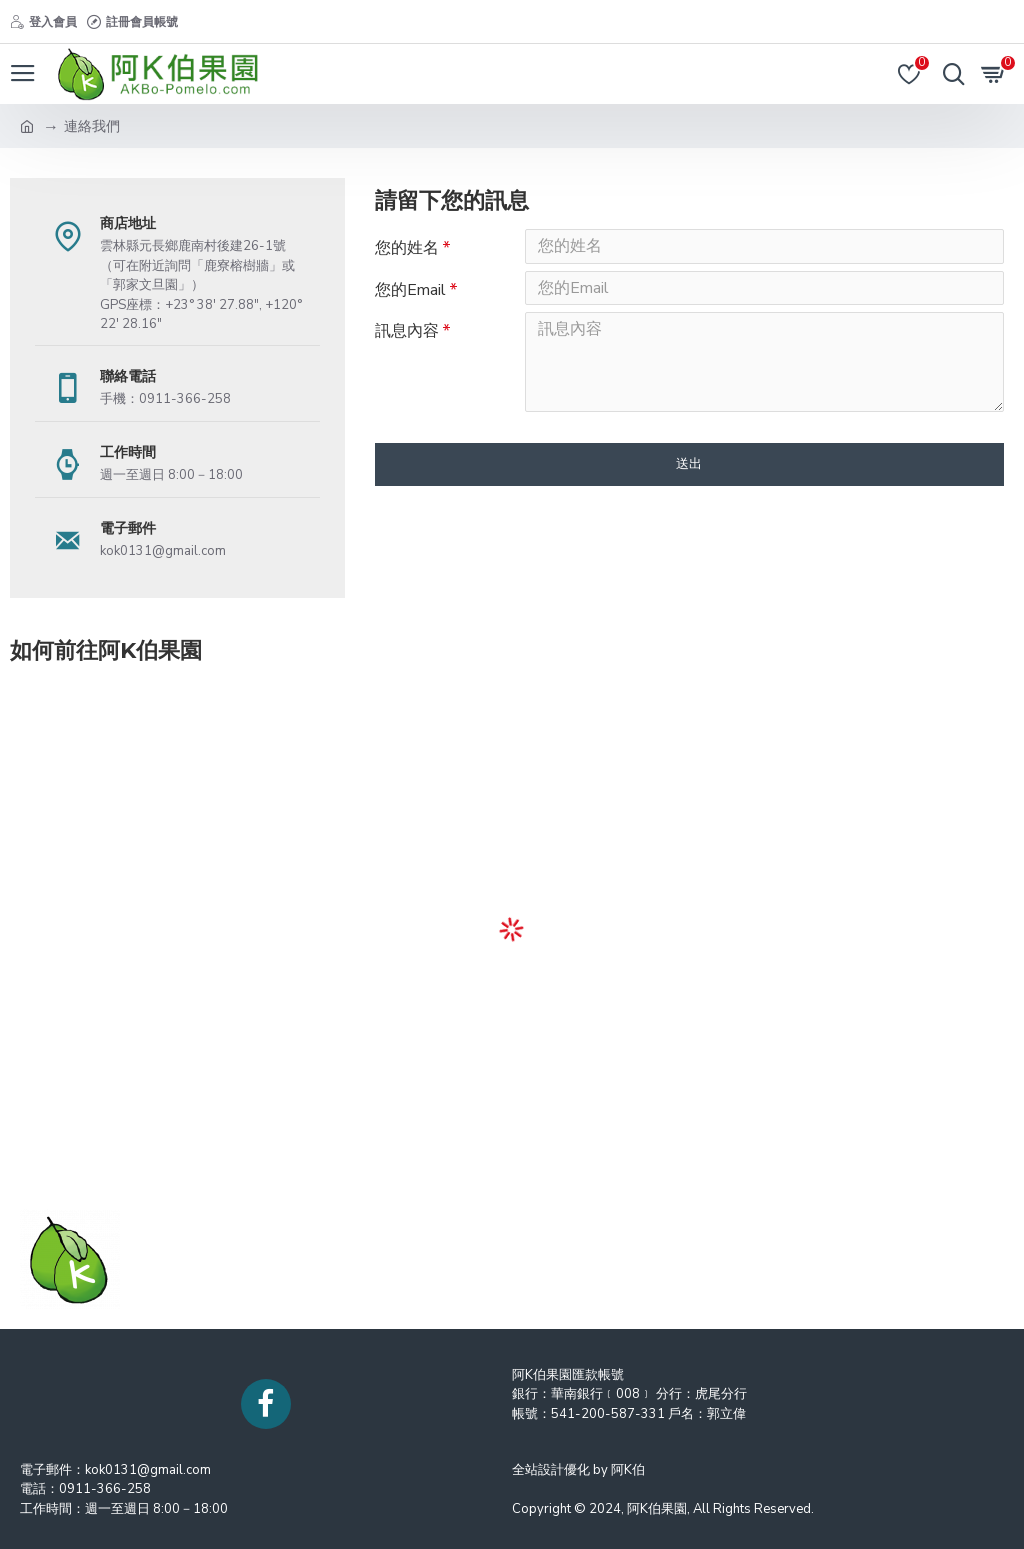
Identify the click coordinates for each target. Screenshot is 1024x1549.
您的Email (410, 294)
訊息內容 (407, 340)
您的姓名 (407, 248)
